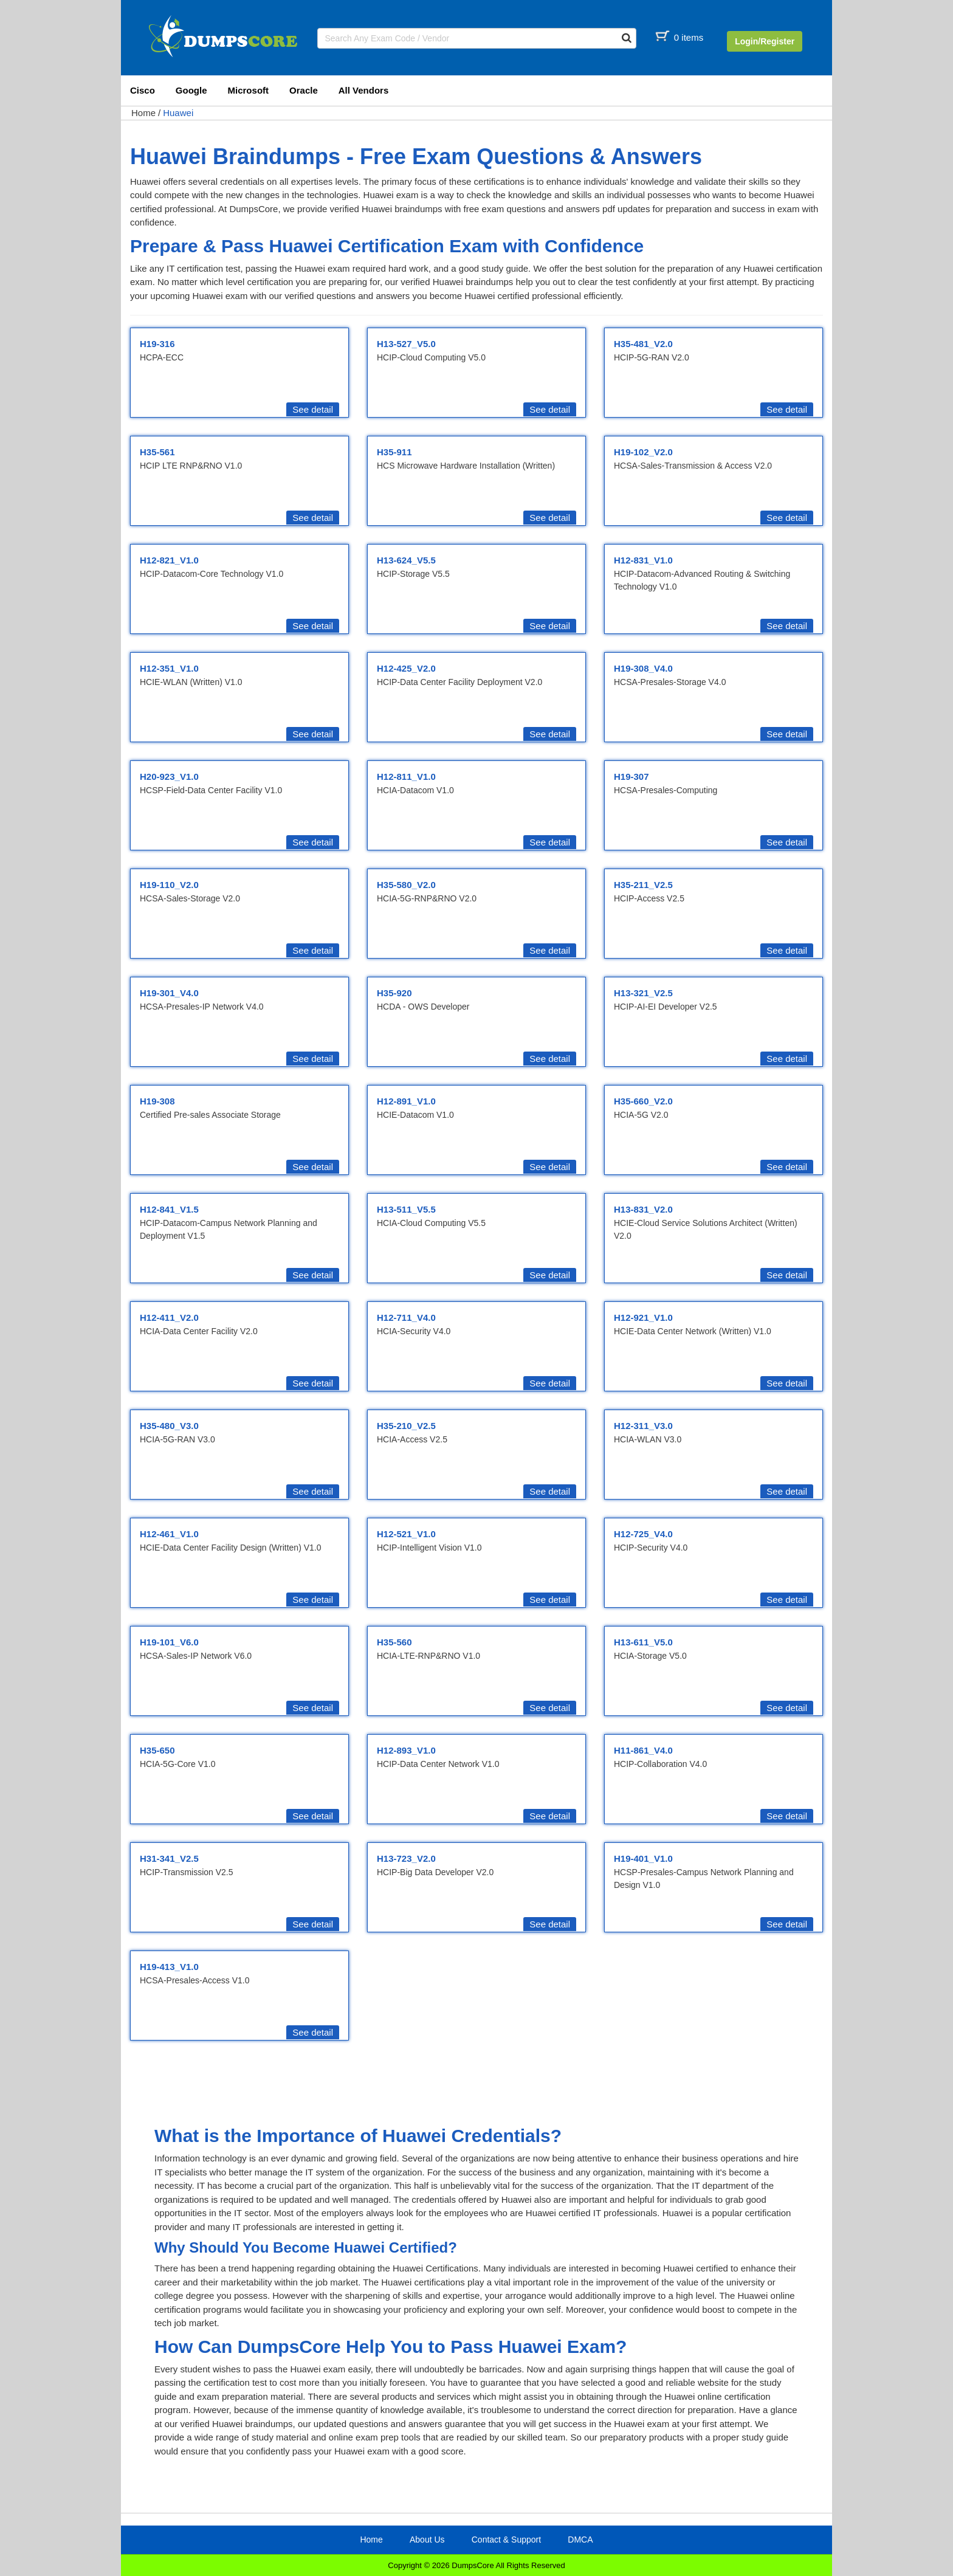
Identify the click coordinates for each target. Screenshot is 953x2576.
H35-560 (394, 1642)
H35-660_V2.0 (643, 1101)
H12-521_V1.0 (406, 1534)
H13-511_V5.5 (406, 1209)
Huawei (178, 113)
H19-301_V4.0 (169, 993)
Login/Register (764, 41)
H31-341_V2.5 (169, 1858)
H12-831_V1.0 (643, 560)
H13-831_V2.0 (643, 1209)
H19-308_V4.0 (643, 668)
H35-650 (157, 1750)
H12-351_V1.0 (169, 668)
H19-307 (631, 776)
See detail (312, 409)
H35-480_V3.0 (169, 1426)
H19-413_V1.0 (169, 1966)
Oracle (303, 90)
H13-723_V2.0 (406, 1858)
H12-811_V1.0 (406, 776)
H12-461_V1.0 (169, 1534)
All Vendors (364, 90)
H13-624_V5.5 (406, 560)
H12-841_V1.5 (169, 1209)
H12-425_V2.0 (406, 668)
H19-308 (157, 1101)
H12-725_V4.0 (643, 1534)
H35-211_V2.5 (643, 885)
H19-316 (157, 344)
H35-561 (157, 452)
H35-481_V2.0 (643, 344)
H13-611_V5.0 (643, 1642)
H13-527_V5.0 (406, 344)
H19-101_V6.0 (169, 1642)
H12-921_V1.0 (643, 1317)
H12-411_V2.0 (169, 1317)
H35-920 (394, 993)
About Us (427, 2539)
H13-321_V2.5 (643, 993)
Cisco (142, 90)
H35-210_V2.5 (406, 1426)
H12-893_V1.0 (406, 1750)
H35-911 (394, 452)
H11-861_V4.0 (643, 1750)
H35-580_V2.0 (406, 885)
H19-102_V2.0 (643, 452)
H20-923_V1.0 (169, 776)
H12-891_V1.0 (406, 1101)
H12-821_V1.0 (169, 560)
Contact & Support (506, 2539)
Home (143, 113)
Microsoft (248, 90)
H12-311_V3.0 (643, 1426)
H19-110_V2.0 (169, 885)
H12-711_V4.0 (406, 1317)
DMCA (580, 2539)
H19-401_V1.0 (643, 1858)
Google (191, 90)
